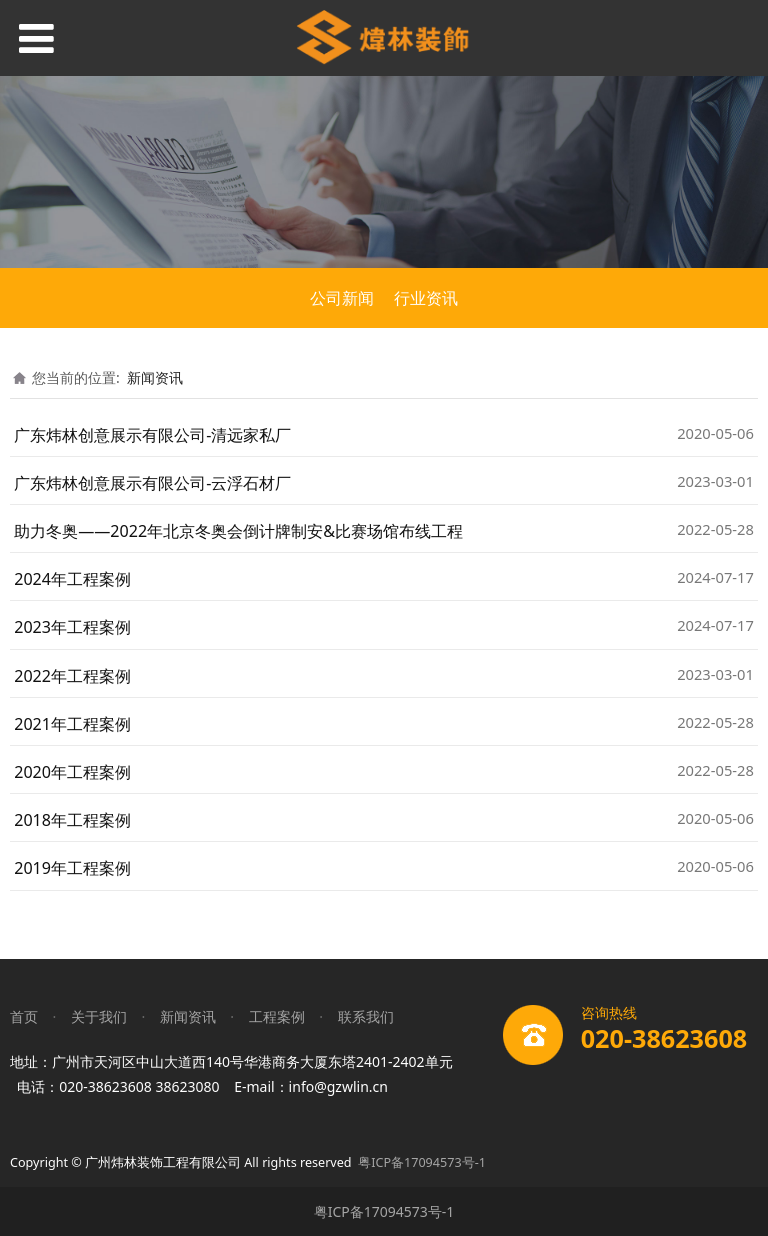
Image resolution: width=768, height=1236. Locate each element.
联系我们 (366, 1016)
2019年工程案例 (72, 868)
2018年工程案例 (72, 820)
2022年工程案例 (72, 676)
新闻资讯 (155, 377)
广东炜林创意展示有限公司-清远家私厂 (152, 435)
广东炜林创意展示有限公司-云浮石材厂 (152, 483)
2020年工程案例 (72, 772)
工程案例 (277, 1016)
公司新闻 (342, 298)
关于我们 (99, 1016)
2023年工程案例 (72, 627)
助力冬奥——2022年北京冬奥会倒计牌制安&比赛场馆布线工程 (238, 531)
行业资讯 (426, 298)
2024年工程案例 (72, 579)
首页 (24, 1016)
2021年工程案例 (72, 724)
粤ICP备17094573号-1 (422, 1162)
